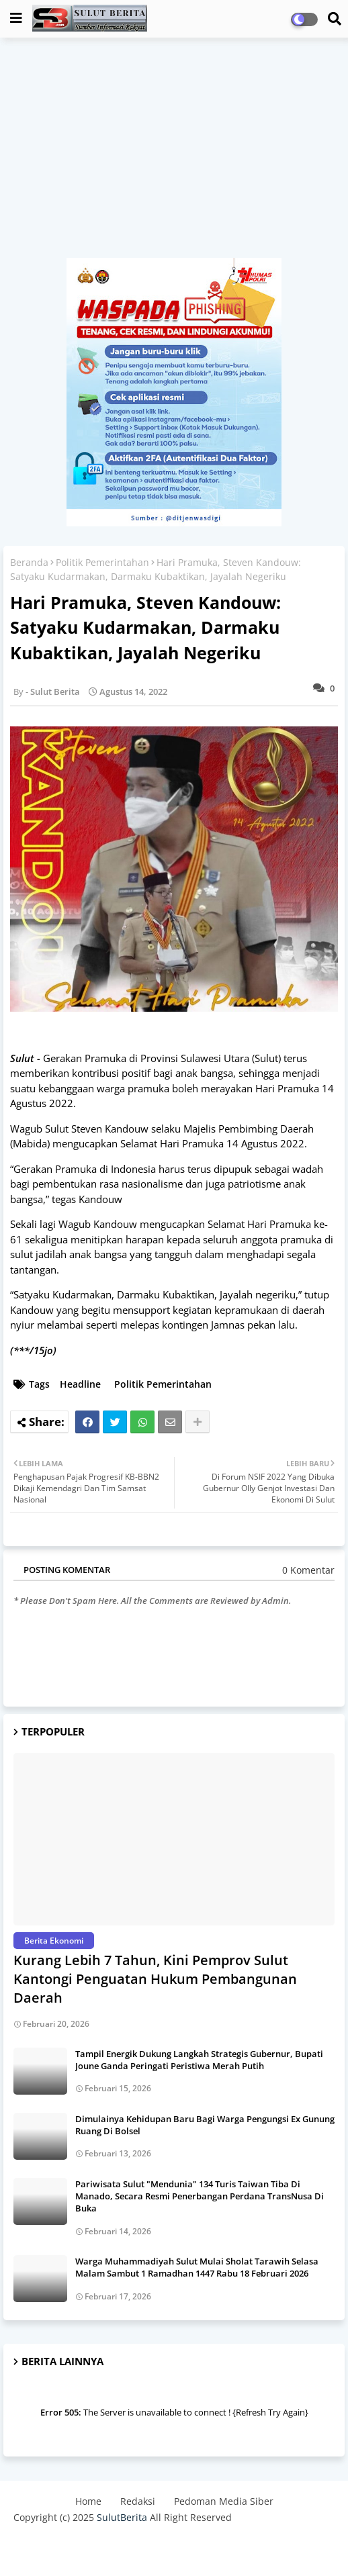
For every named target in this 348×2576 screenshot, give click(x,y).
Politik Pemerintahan (102, 562)
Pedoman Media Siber (223, 2501)
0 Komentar (308, 1570)
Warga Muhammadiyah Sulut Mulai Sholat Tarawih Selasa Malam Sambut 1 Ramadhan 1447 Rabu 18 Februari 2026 (196, 2267)
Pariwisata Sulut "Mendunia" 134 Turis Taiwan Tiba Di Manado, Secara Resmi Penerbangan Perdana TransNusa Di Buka (199, 2196)
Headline (80, 1384)
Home (88, 2501)
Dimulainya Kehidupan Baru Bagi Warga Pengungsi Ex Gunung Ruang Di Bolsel (205, 2125)
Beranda (29, 562)
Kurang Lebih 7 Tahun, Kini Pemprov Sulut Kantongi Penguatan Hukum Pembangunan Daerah (155, 1979)
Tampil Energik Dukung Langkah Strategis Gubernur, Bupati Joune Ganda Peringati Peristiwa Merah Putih (199, 2060)
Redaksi (137, 2501)
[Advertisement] (174, 154)
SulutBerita (122, 2517)
